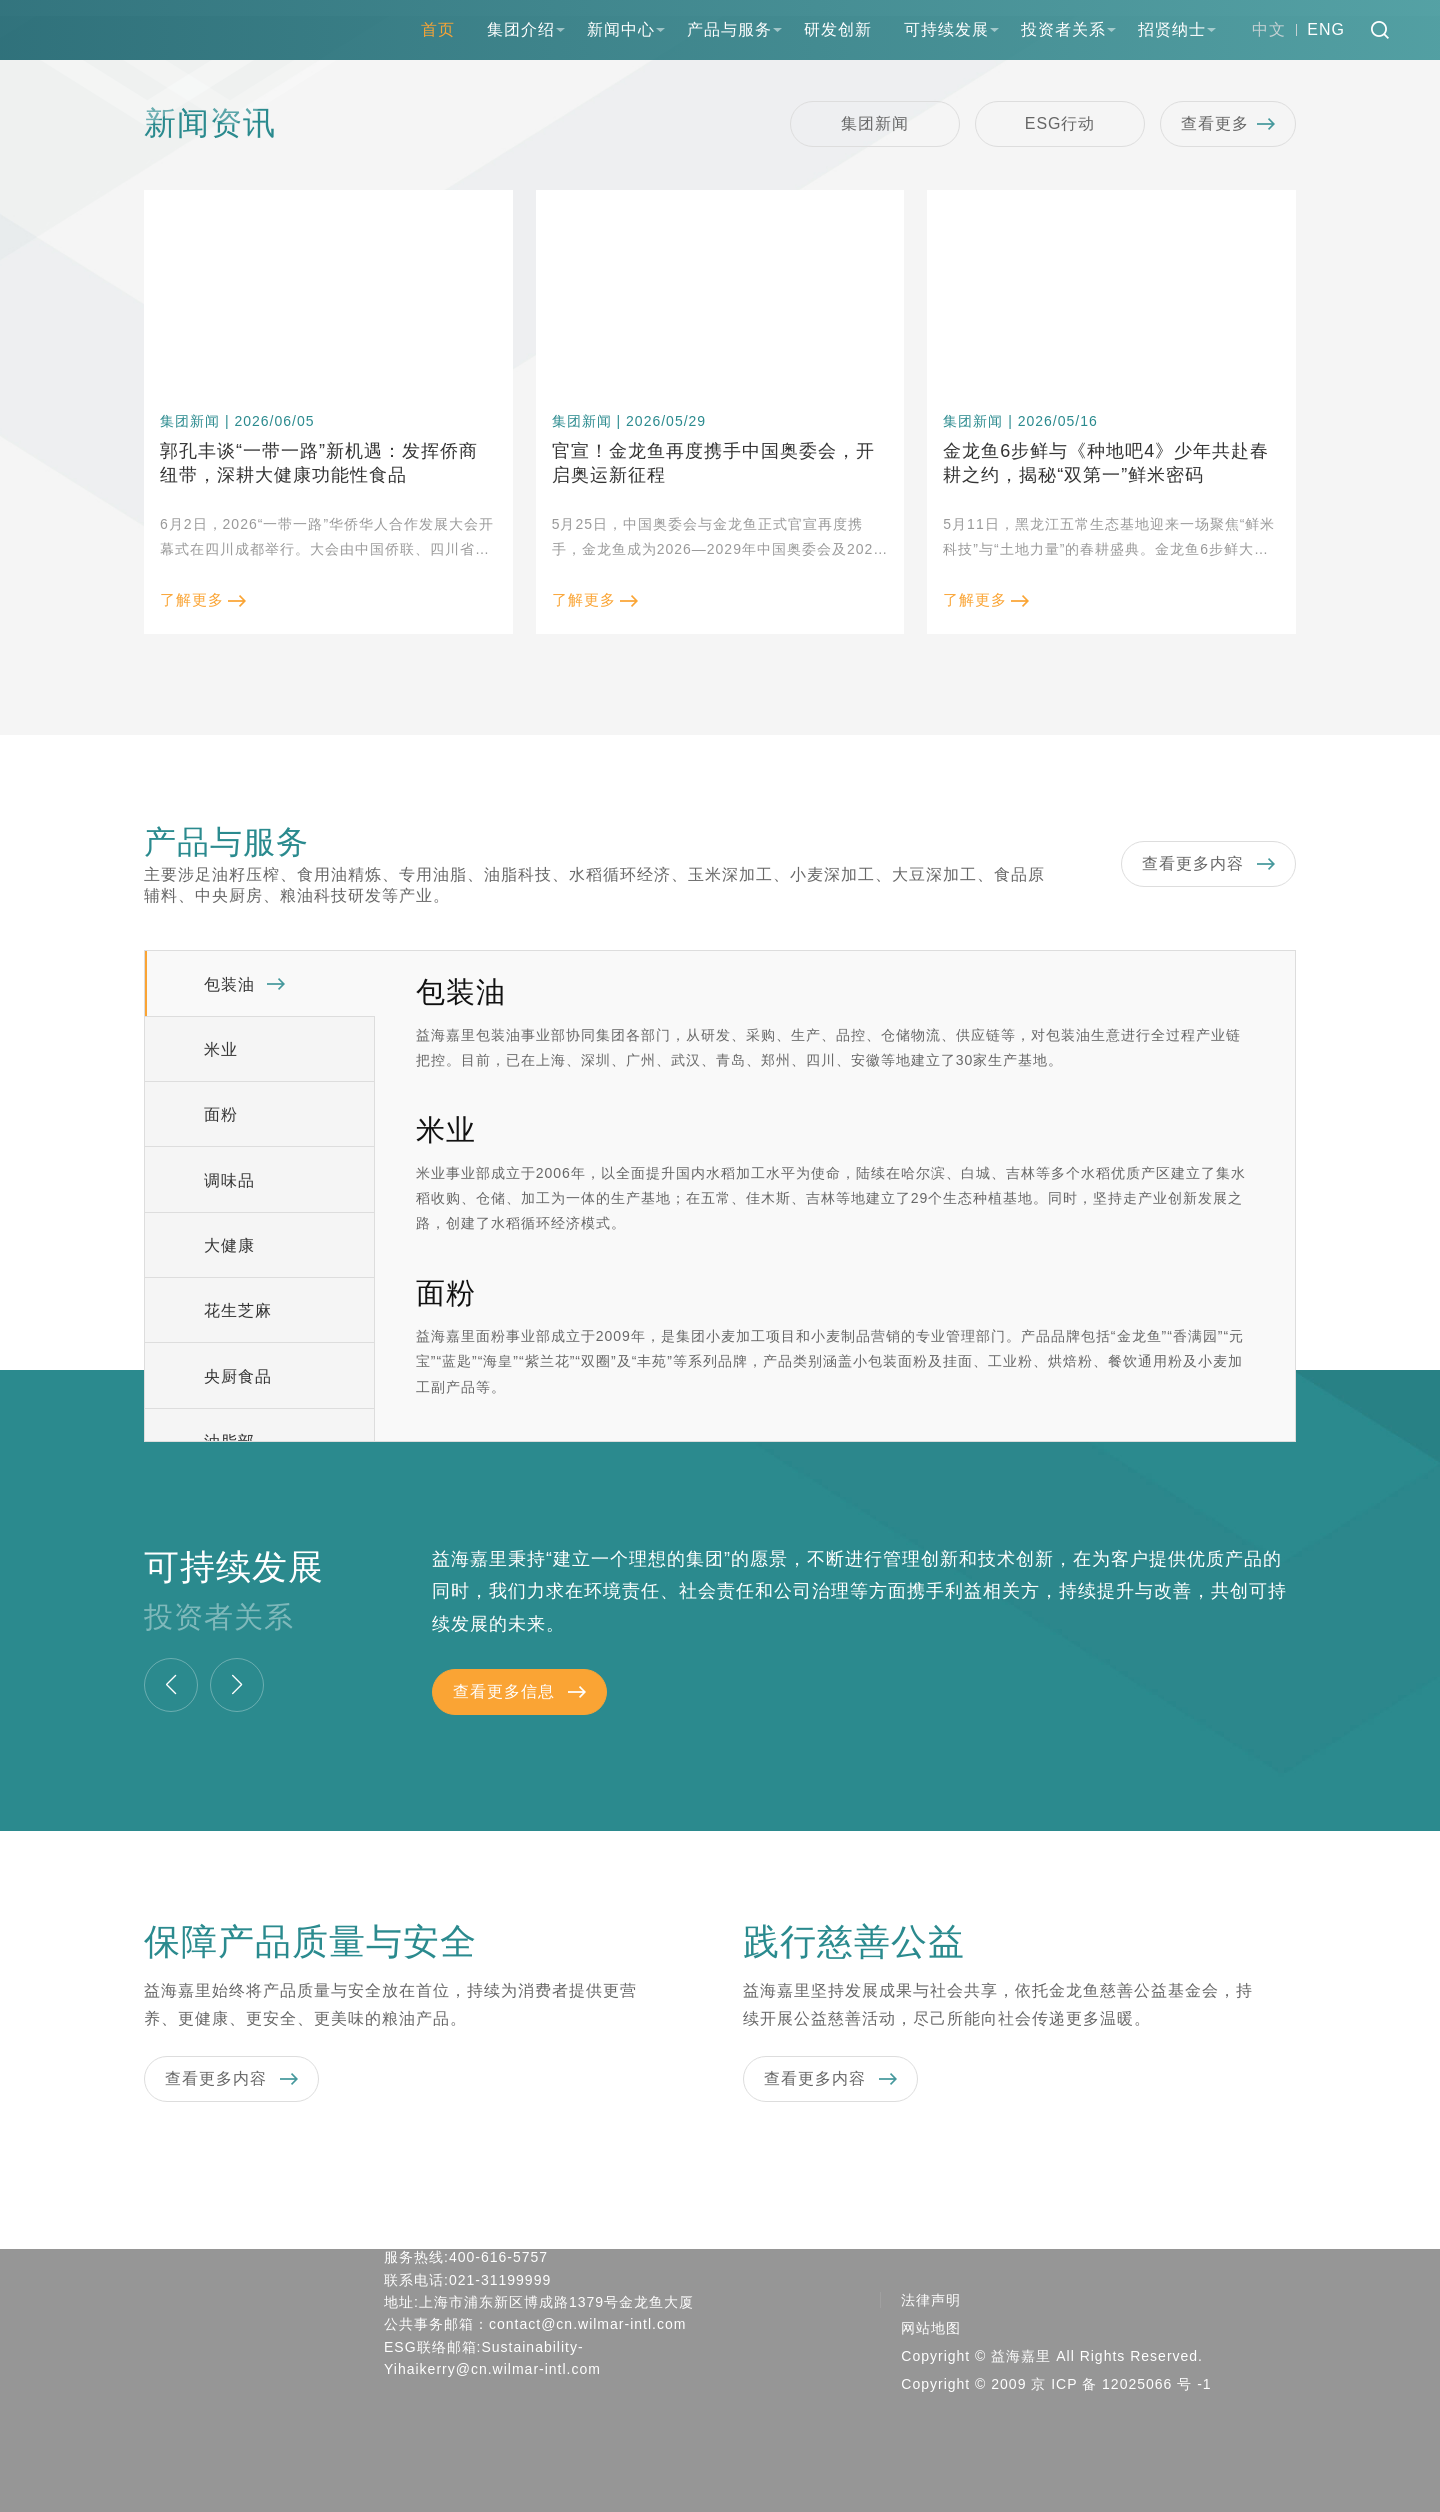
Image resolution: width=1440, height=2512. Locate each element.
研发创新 (838, 29)
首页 (438, 29)
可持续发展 (946, 29)
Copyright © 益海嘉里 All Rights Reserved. (1052, 2356)
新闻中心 (621, 29)
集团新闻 (875, 123)
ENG (1326, 29)
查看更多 (1228, 124)
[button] (171, 1685)
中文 (1269, 29)
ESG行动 (1060, 123)
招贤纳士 (1172, 29)
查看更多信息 (519, 1692)
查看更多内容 (1208, 864)
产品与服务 (729, 29)
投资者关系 (1063, 29)
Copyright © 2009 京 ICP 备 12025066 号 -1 (1056, 2384)
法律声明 (931, 2300)
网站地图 (931, 2328)
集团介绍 (521, 29)
